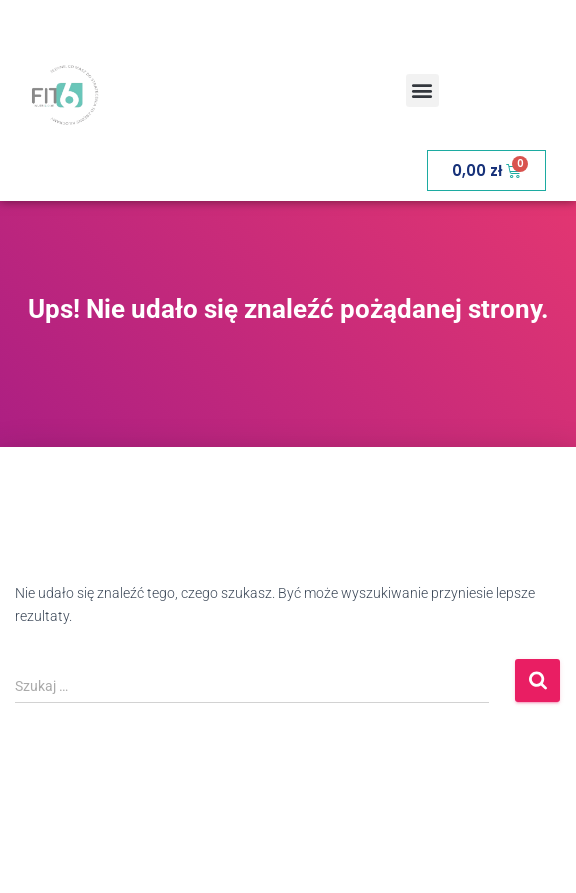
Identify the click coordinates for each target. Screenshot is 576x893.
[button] (422, 90)
